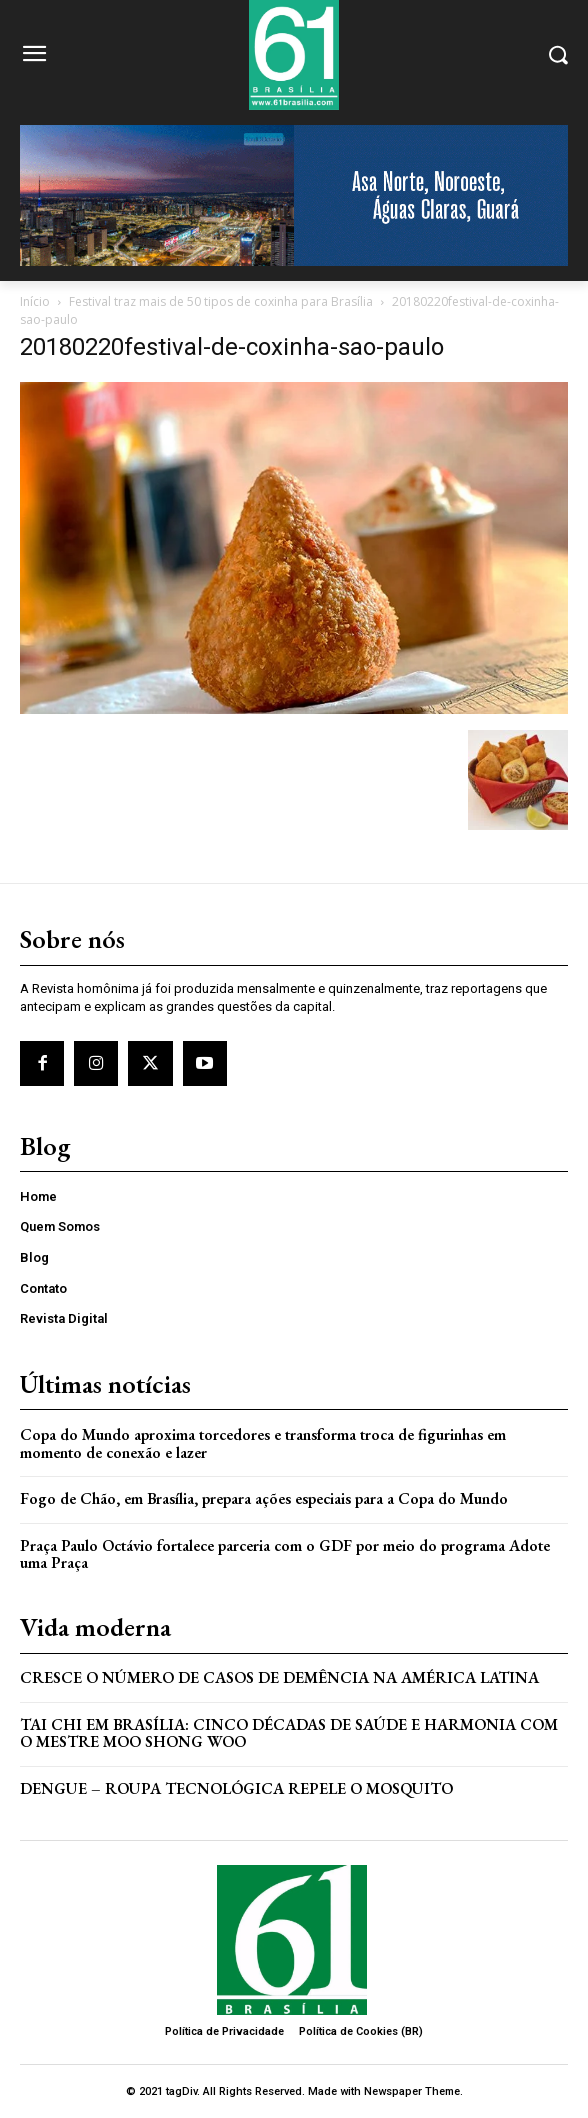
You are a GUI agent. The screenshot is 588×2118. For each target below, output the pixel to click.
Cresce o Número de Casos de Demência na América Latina (279, 1677)
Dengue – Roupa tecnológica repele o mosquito (236, 1788)
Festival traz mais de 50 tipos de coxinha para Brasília (221, 301)
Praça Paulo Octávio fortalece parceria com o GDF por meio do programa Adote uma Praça (285, 1554)
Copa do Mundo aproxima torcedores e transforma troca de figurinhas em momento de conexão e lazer (263, 1443)
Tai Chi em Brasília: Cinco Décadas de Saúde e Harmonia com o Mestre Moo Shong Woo (289, 1733)
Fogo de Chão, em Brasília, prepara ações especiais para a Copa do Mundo (264, 1498)
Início (35, 301)
